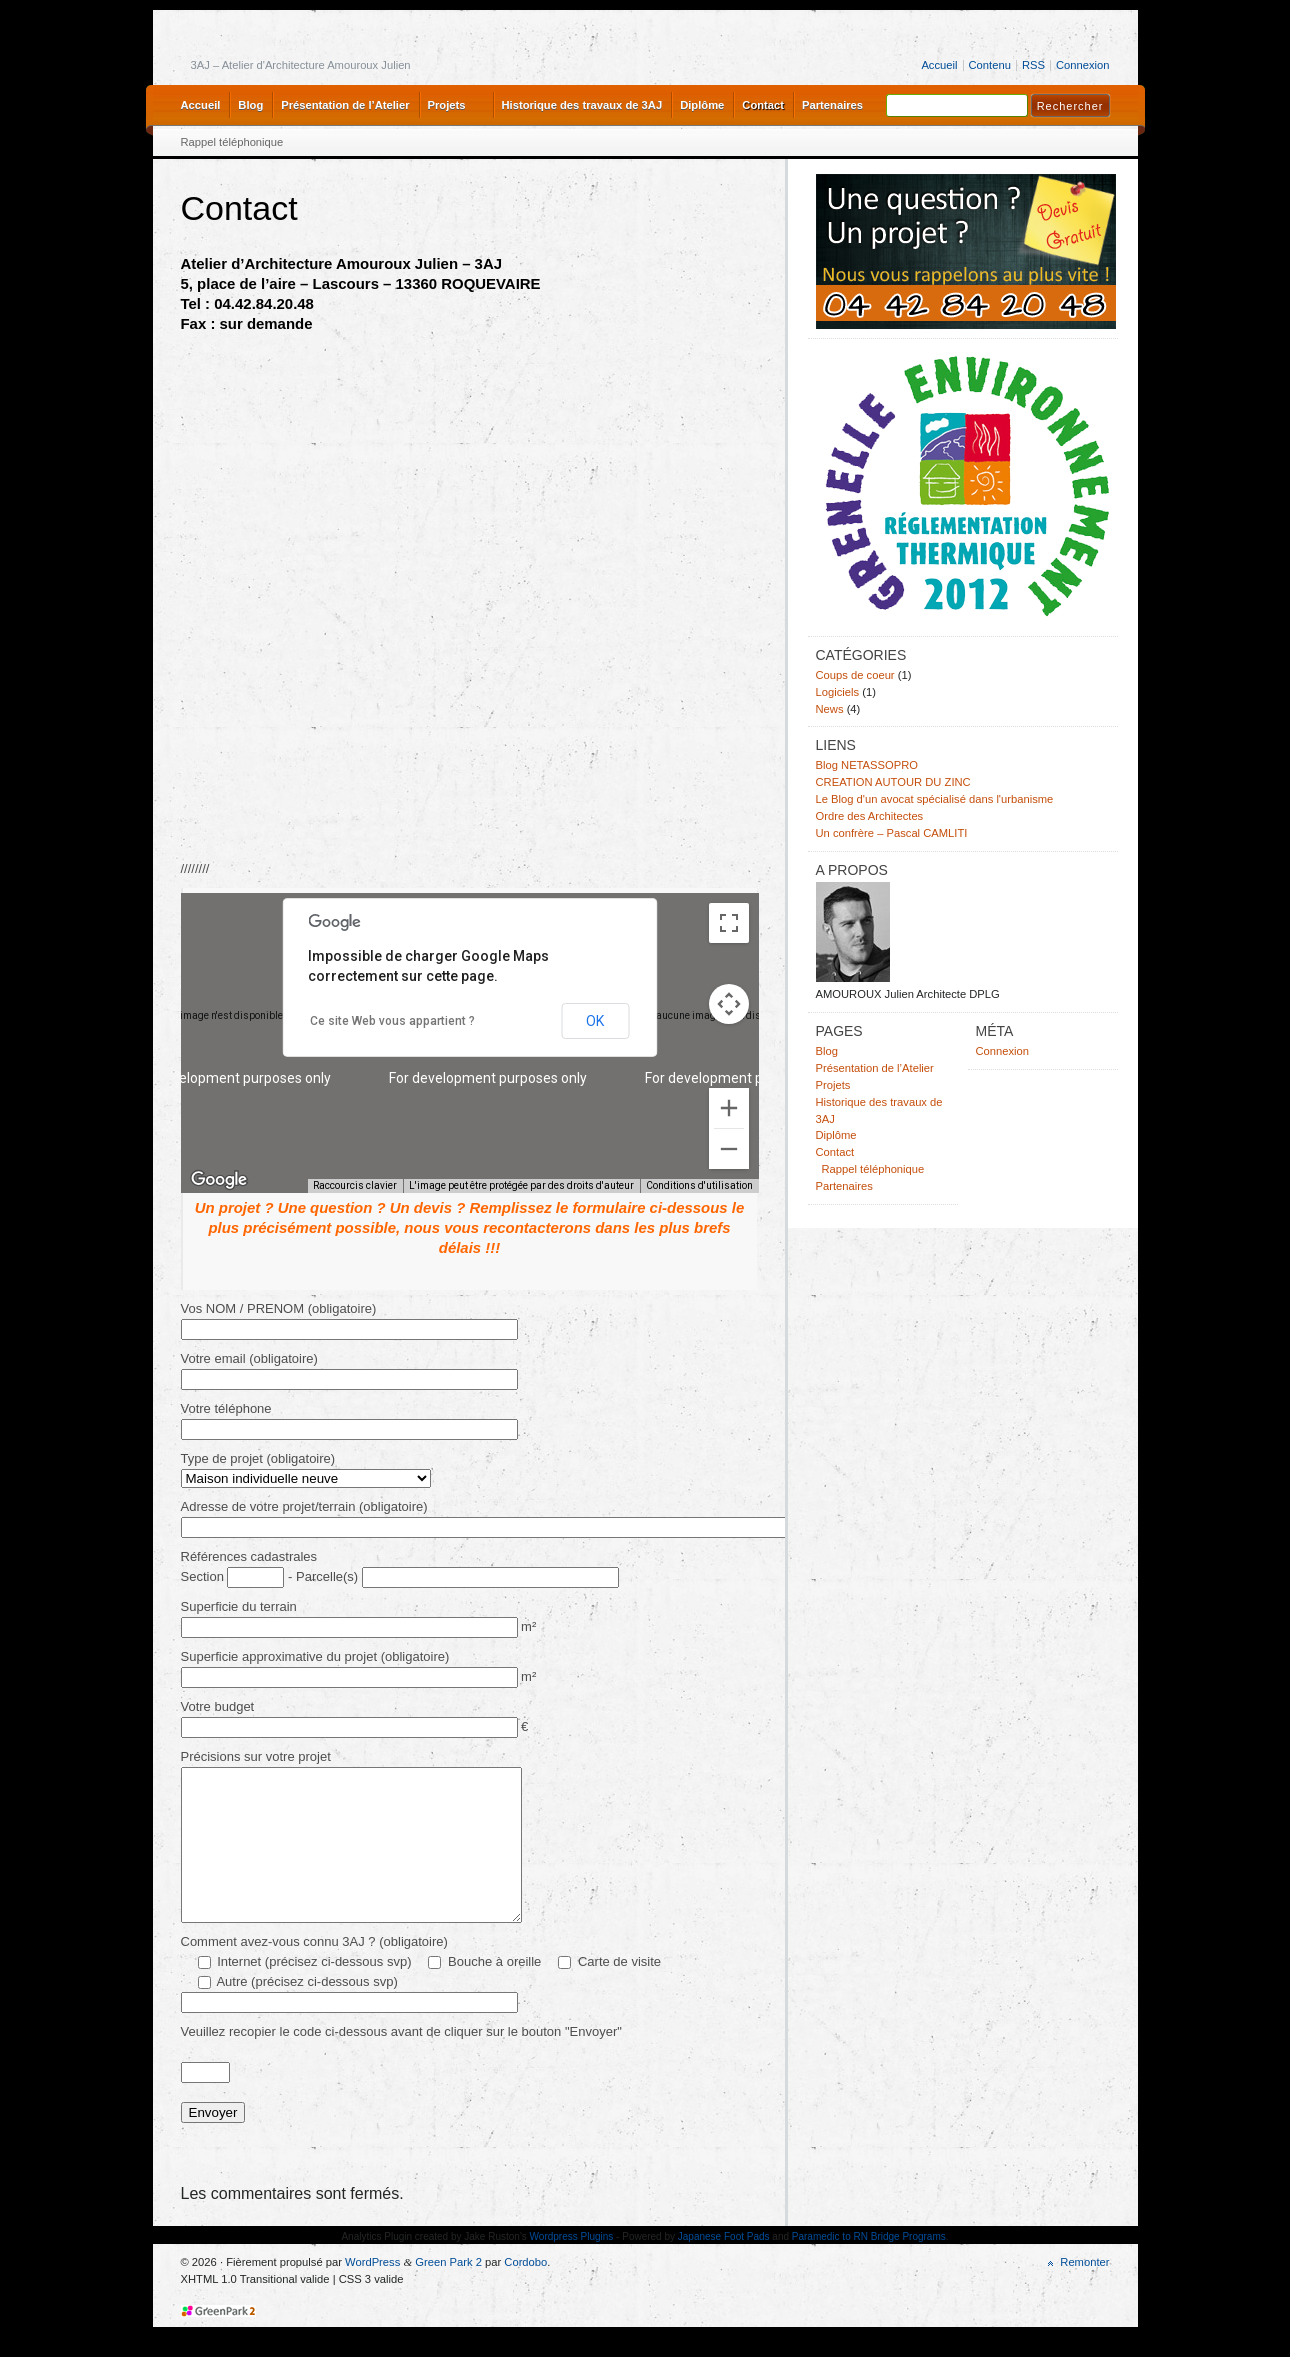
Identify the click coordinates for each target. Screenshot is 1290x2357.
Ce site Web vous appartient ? (392, 1021)
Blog (250, 105)
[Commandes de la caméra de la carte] (729, 1004)
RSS (1033, 65)
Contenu (990, 65)
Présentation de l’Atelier (345, 105)
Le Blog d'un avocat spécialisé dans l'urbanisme (935, 799)
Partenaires (832, 105)
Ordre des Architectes (870, 816)
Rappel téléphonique (232, 142)
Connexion (1083, 65)
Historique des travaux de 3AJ (582, 105)
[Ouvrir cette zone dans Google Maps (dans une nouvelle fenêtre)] (219, 1180)
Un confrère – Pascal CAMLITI (892, 833)
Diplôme (702, 105)
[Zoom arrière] (729, 1149)
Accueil (939, 65)
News (830, 709)
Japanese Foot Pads (724, 2266)
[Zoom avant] (729, 1108)
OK (595, 1021)
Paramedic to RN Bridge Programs (869, 2266)
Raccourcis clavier (355, 1185)
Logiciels (838, 692)
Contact (763, 105)
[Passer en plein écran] (729, 923)
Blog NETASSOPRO (867, 765)
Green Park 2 (448, 2292)
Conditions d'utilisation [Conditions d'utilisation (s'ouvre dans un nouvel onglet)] (699, 1185)
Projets (447, 105)
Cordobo (525, 2292)
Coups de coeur (855, 675)
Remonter (1084, 2292)
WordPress (372, 2292)
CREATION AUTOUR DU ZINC (893, 782)
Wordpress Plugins (572, 2266)
